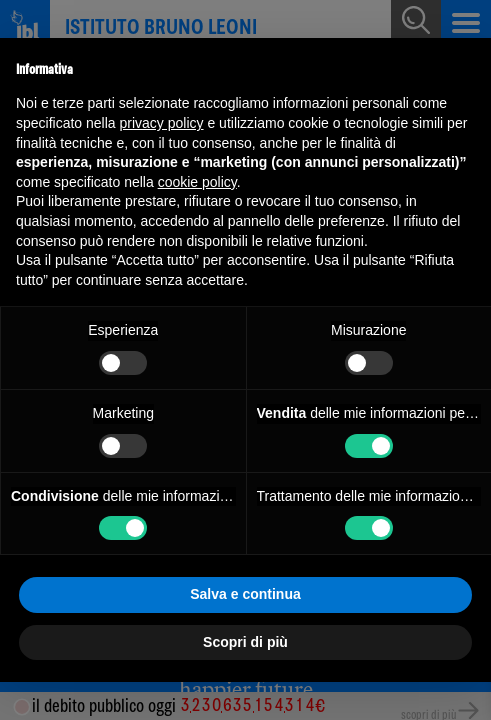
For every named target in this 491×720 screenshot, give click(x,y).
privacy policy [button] (162, 123)
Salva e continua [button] (245, 594)
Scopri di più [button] (245, 642)
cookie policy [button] (197, 182)
